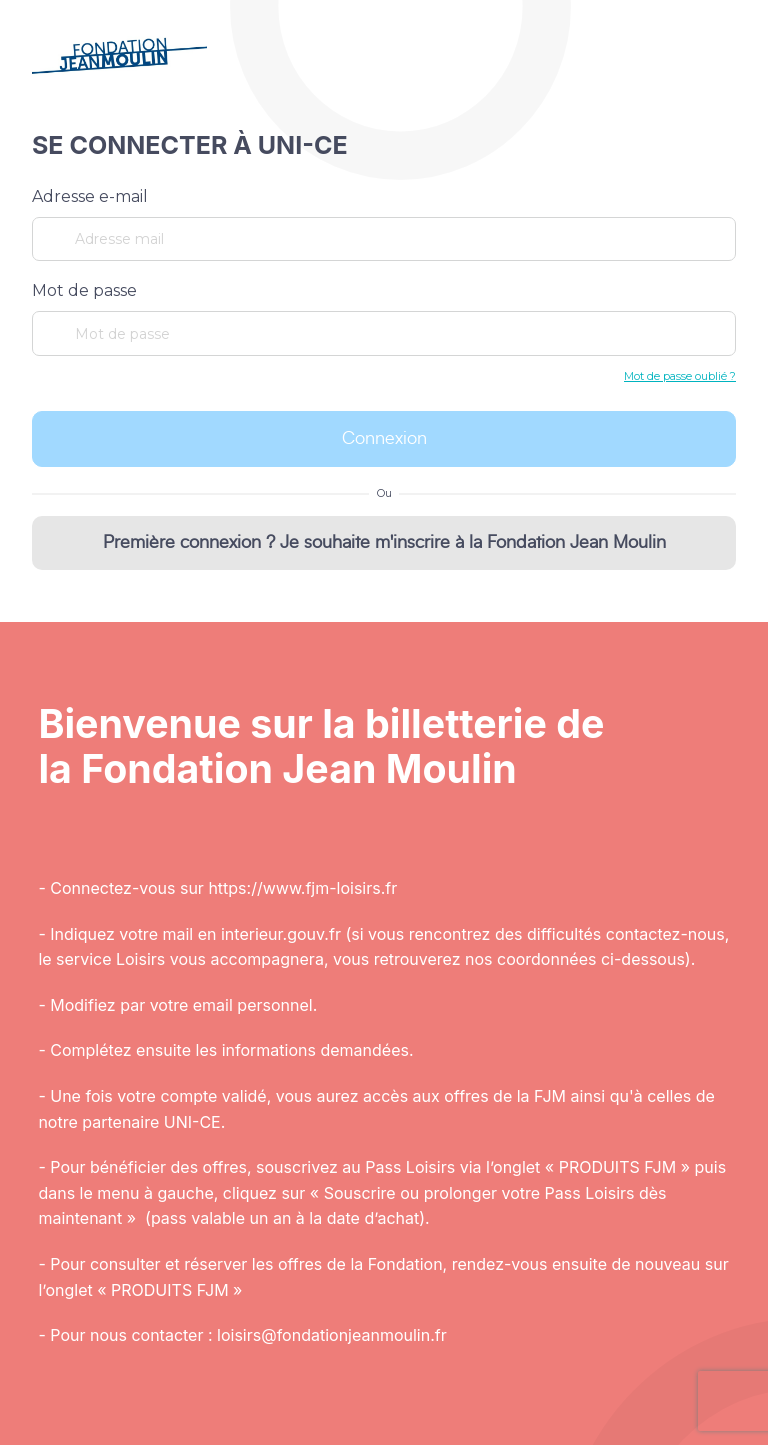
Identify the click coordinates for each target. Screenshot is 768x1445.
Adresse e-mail (90, 196)
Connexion (384, 439)
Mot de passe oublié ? (680, 376)
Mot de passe (84, 290)
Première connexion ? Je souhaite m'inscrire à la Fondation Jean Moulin (384, 543)
